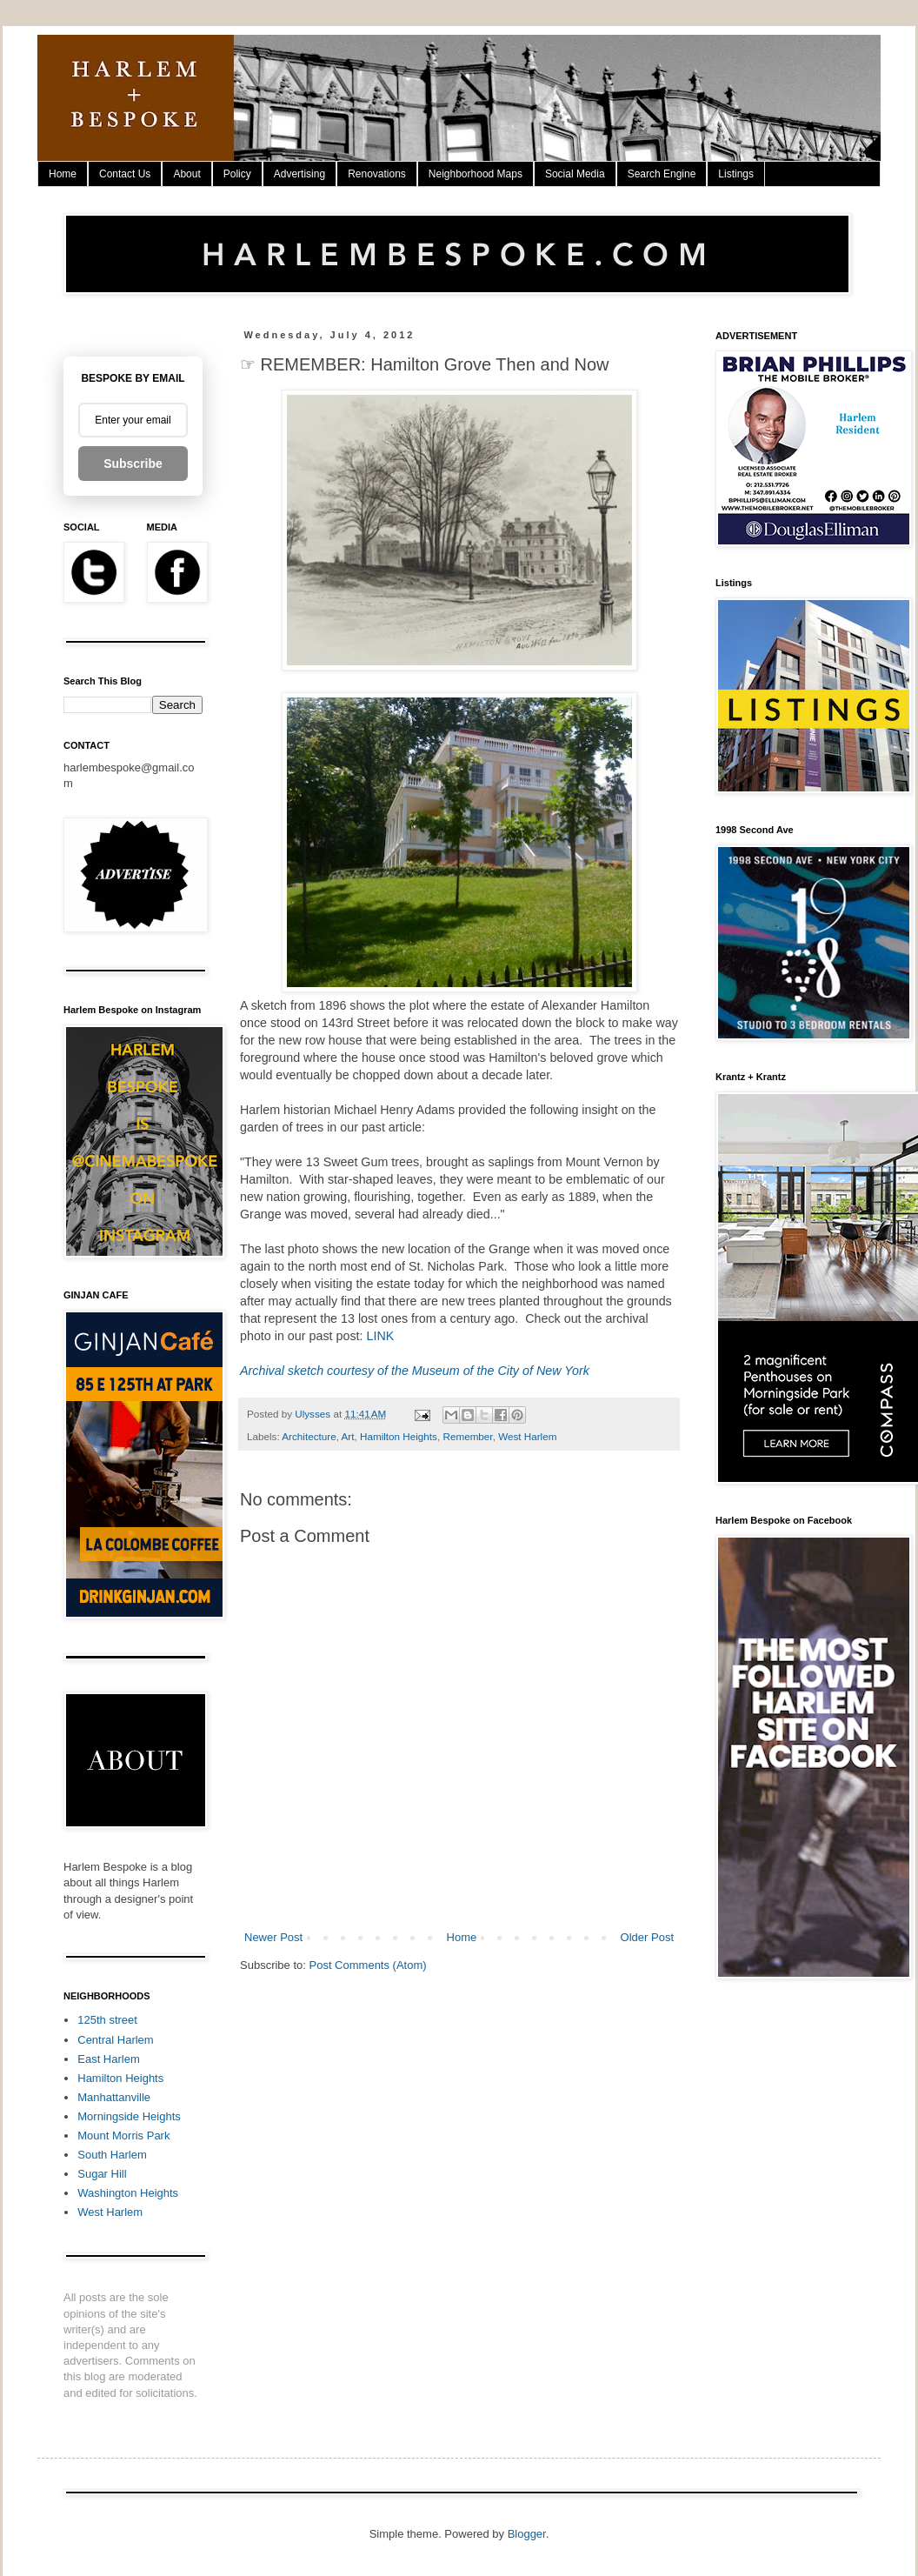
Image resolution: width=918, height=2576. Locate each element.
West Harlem (527, 1436)
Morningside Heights (129, 2116)
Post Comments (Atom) (368, 1965)
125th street (107, 2019)
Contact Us (124, 174)
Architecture (309, 1436)
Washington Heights (127, 2192)
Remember (467, 1436)
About (186, 174)
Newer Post (273, 1937)
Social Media (575, 174)
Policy (237, 174)
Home (62, 174)
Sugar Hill (101, 2173)
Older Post (647, 1937)
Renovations (377, 174)
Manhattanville (113, 2097)
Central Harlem (115, 2039)
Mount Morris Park (123, 2135)
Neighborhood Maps (475, 174)
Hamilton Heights (398, 1436)
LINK (380, 1336)
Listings (736, 174)
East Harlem (108, 2058)
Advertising (299, 174)
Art (348, 1436)
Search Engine (662, 174)
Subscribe (133, 463)
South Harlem (111, 2154)
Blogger (527, 2533)
